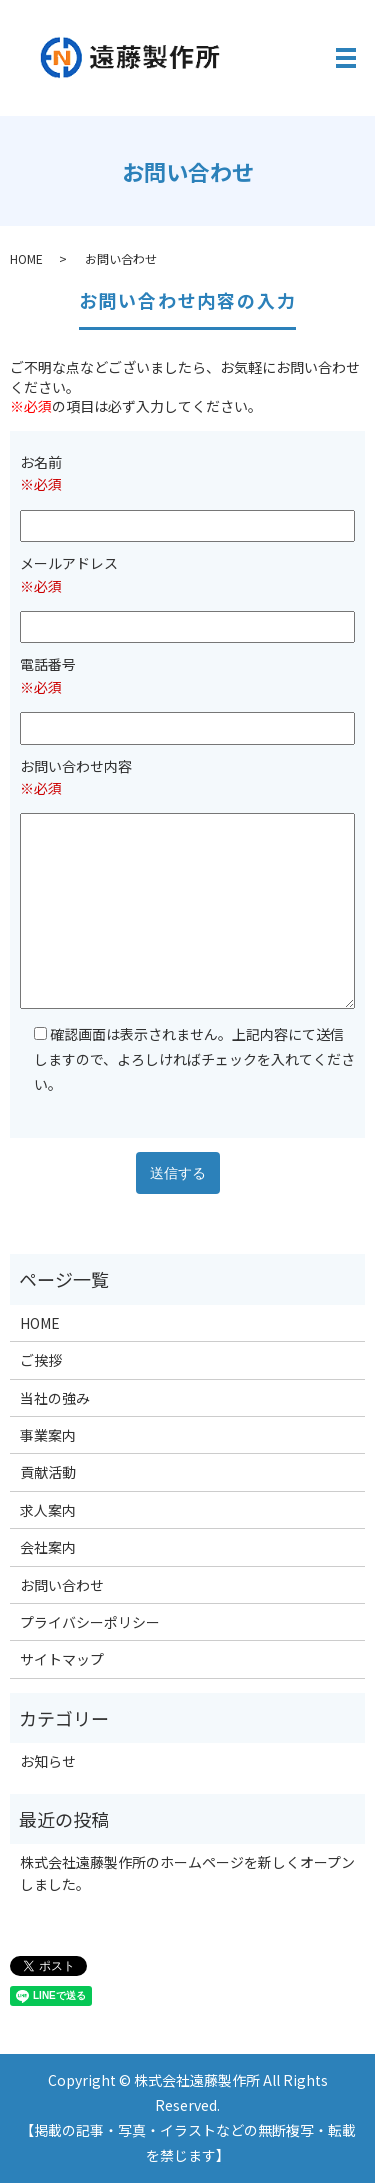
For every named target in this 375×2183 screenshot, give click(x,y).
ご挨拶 (41, 1360)
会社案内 (48, 1547)
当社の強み (55, 1398)
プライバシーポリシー (90, 1622)
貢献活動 (48, 1472)
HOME (26, 258)
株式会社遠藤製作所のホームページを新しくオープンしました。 (187, 1873)
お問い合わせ (62, 1585)
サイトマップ (62, 1659)
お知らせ (48, 1761)
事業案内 (48, 1435)
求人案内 (48, 1510)
